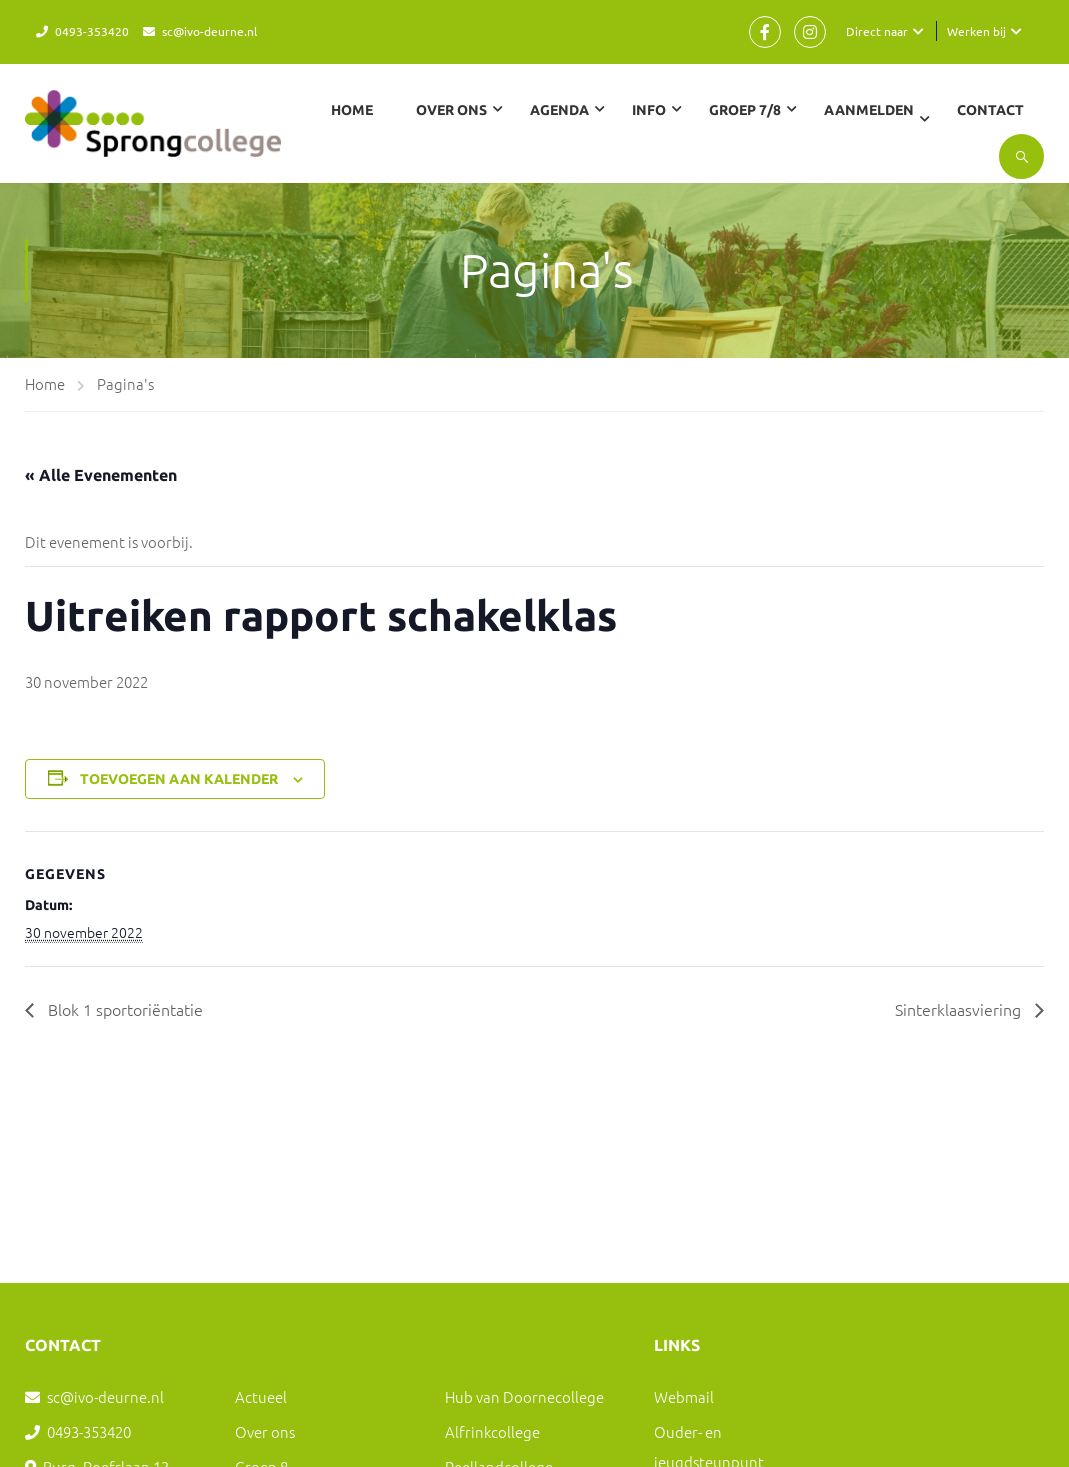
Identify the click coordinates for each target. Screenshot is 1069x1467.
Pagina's (125, 383)
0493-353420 (92, 31)
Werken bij (976, 31)
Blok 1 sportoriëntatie (123, 1009)
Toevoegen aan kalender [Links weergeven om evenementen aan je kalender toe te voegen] (179, 779)
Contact (990, 110)
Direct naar (877, 31)
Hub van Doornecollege (524, 1396)
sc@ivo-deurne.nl (209, 31)
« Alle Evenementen (101, 475)
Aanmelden (869, 110)
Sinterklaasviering (960, 1009)
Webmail (684, 1396)
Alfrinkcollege (492, 1431)
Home (352, 110)
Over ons (265, 1431)
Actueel (261, 1396)
